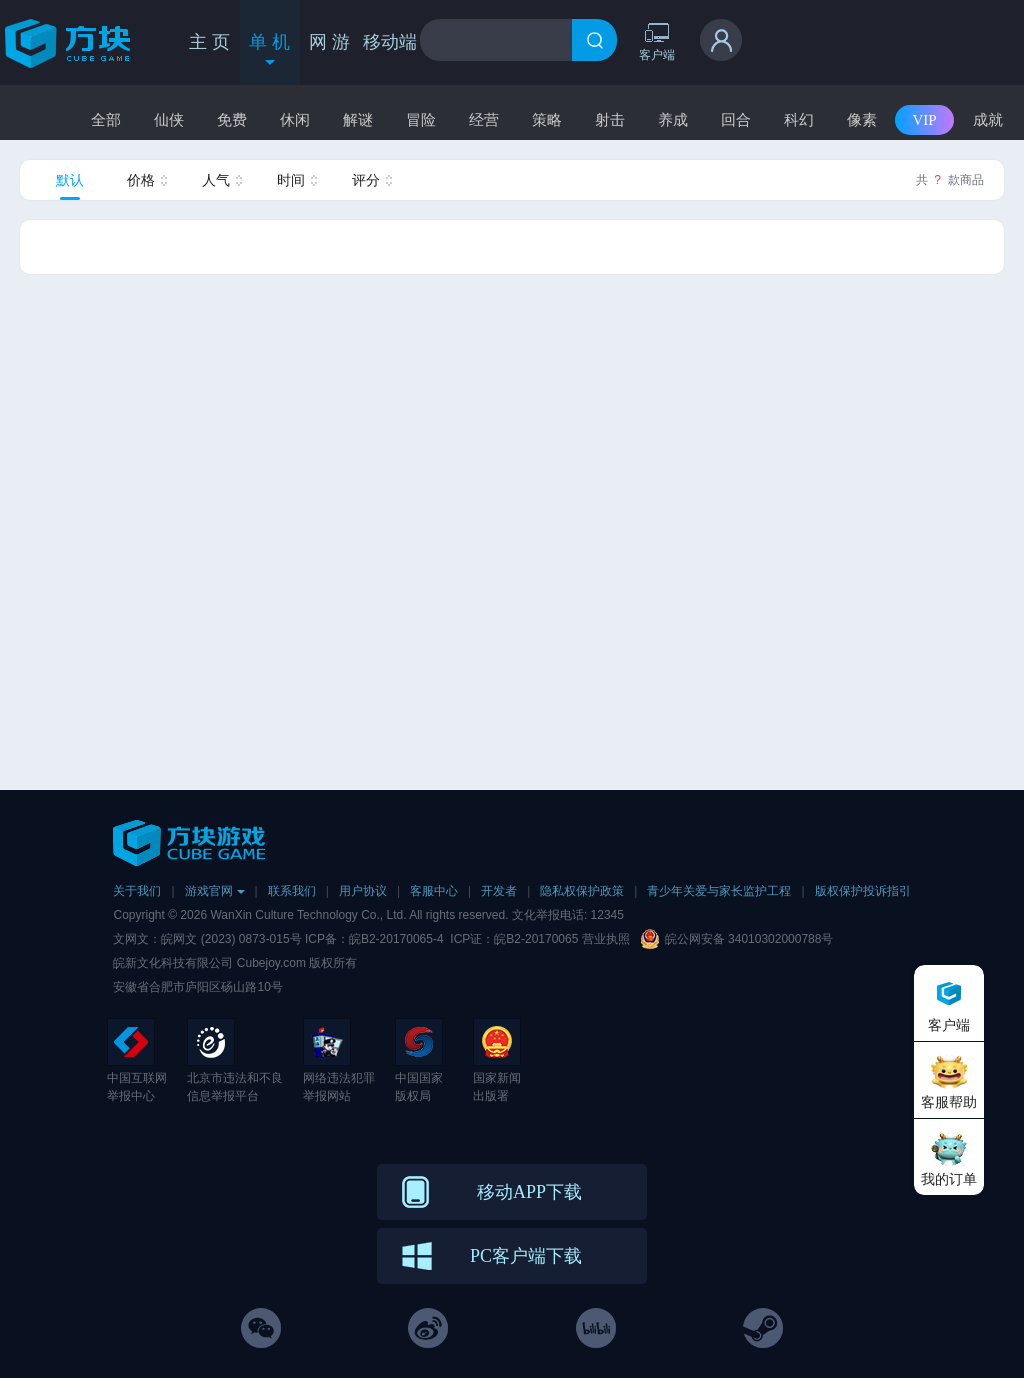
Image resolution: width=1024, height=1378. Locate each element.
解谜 (358, 120)
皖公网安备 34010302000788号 (749, 939)
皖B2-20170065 (537, 939)
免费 (232, 120)
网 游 (329, 42)
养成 (673, 120)
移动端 (390, 42)
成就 (988, 120)
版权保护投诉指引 (863, 891)
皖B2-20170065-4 (396, 939)
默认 (70, 180)
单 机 (269, 51)
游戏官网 (215, 891)
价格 (141, 180)
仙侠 (169, 120)
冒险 (421, 120)
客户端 (657, 41)
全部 (106, 120)
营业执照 (606, 939)
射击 (610, 120)
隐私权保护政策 (582, 891)
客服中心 (434, 891)
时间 (291, 180)
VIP (924, 120)
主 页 (209, 42)
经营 (484, 120)
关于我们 (137, 891)
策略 (547, 120)
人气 (216, 180)
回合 (736, 120)
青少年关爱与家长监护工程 (719, 891)
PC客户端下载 (526, 1256)
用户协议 (363, 891)
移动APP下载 (529, 1192)
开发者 (499, 891)
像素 (862, 120)
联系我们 (292, 891)
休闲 (295, 120)
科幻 (799, 120)
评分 (366, 180)
